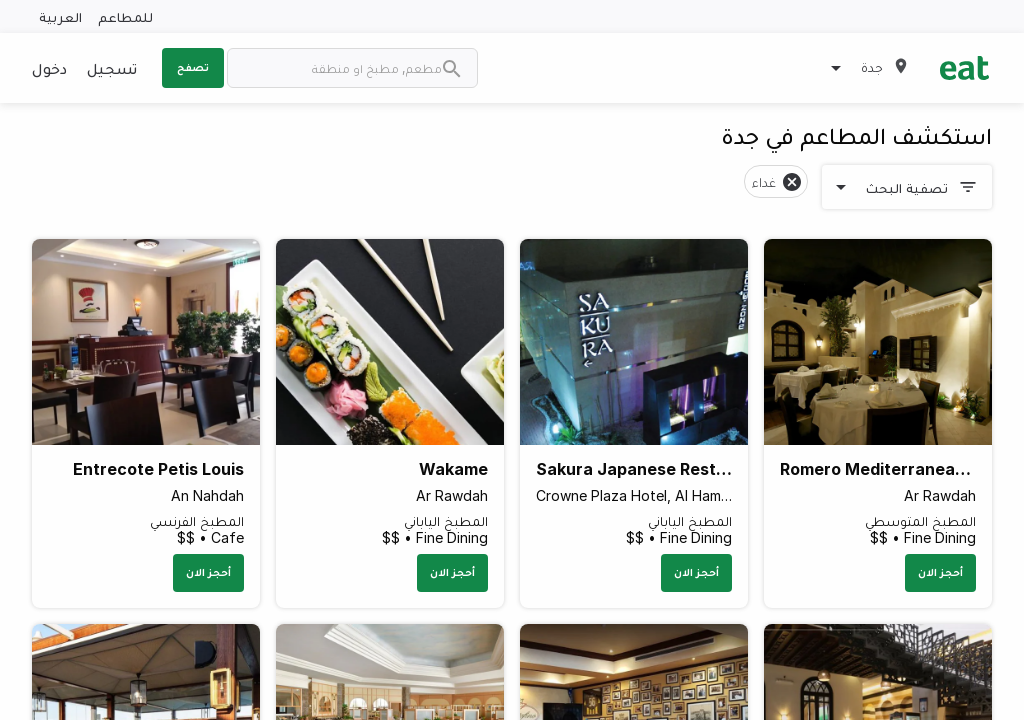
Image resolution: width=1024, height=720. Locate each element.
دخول (49, 68)
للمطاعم (125, 16)
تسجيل (112, 68)
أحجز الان (940, 572)
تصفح (193, 67)
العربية (60, 16)
